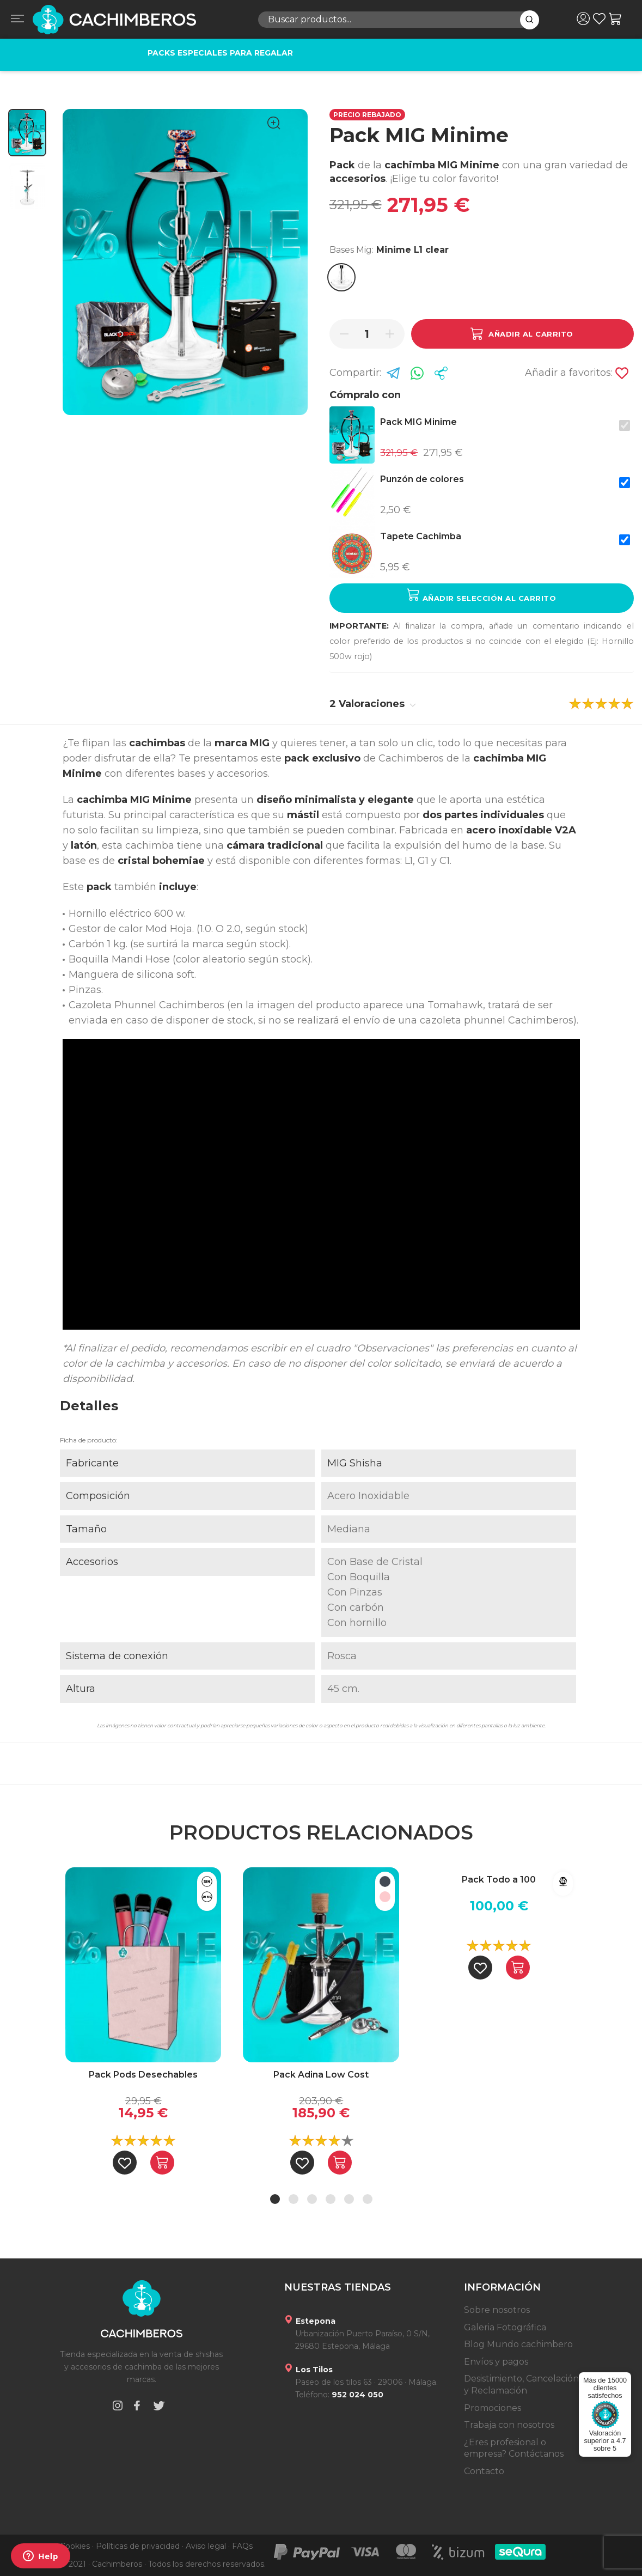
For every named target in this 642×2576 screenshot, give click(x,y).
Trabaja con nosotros (509, 2425)
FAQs (242, 2546)
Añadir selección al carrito (481, 595)
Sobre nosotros (497, 2310)
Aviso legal (206, 2546)
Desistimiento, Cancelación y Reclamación (521, 2384)
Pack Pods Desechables (143, 2074)
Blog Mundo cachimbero (518, 2344)
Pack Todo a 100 (499, 1879)
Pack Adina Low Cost (321, 2074)
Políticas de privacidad (138, 2546)
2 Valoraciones (372, 703)
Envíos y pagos (496, 2361)
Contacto (484, 2471)
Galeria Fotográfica (505, 2327)
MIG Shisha (354, 1463)
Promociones (492, 2408)
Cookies (75, 2546)
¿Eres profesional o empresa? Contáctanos (514, 2448)
